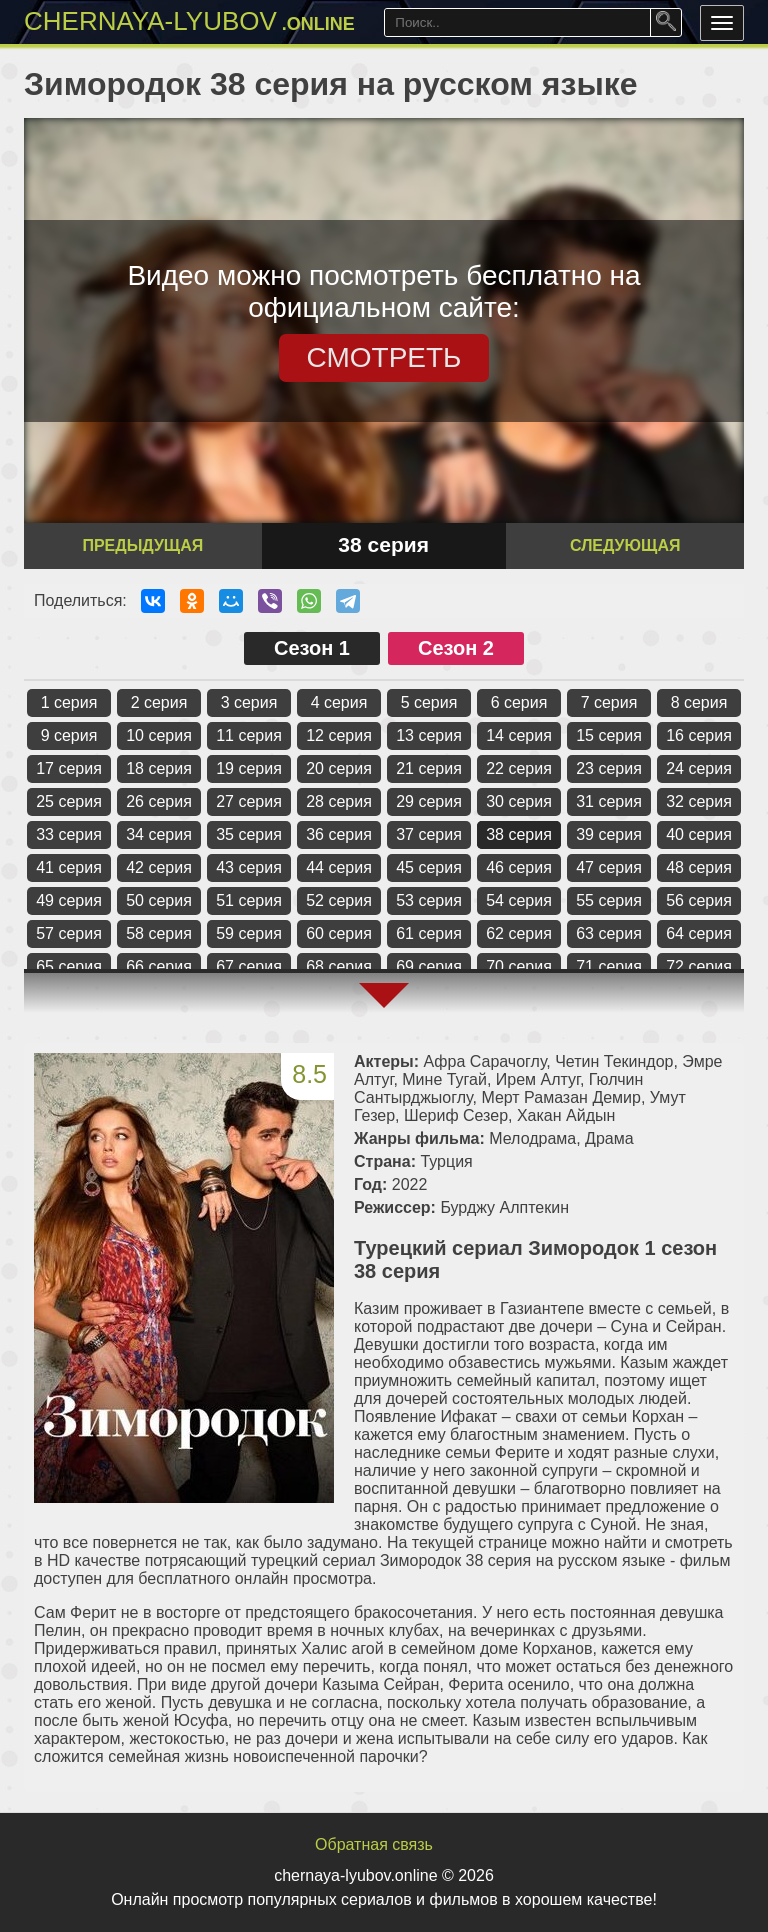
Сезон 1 (312, 648)
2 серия (159, 702)
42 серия (159, 867)
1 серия (69, 702)
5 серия (429, 702)
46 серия (519, 867)
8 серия (699, 702)
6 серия (519, 702)
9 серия (69, 735)
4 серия (339, 702)
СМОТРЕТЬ (384, 357)
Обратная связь (374, 1844)
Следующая (625, 545)
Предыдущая (142, 545)
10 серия (159, 735)
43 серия (249, 867)
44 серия (339, 867)
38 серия (519, 834)
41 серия (69, 867)
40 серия (699, 834)
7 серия (609, 702)
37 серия (429, 834)
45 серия (429, 867)
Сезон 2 (456, 648)
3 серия (249, 702)
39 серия (609, 834)
